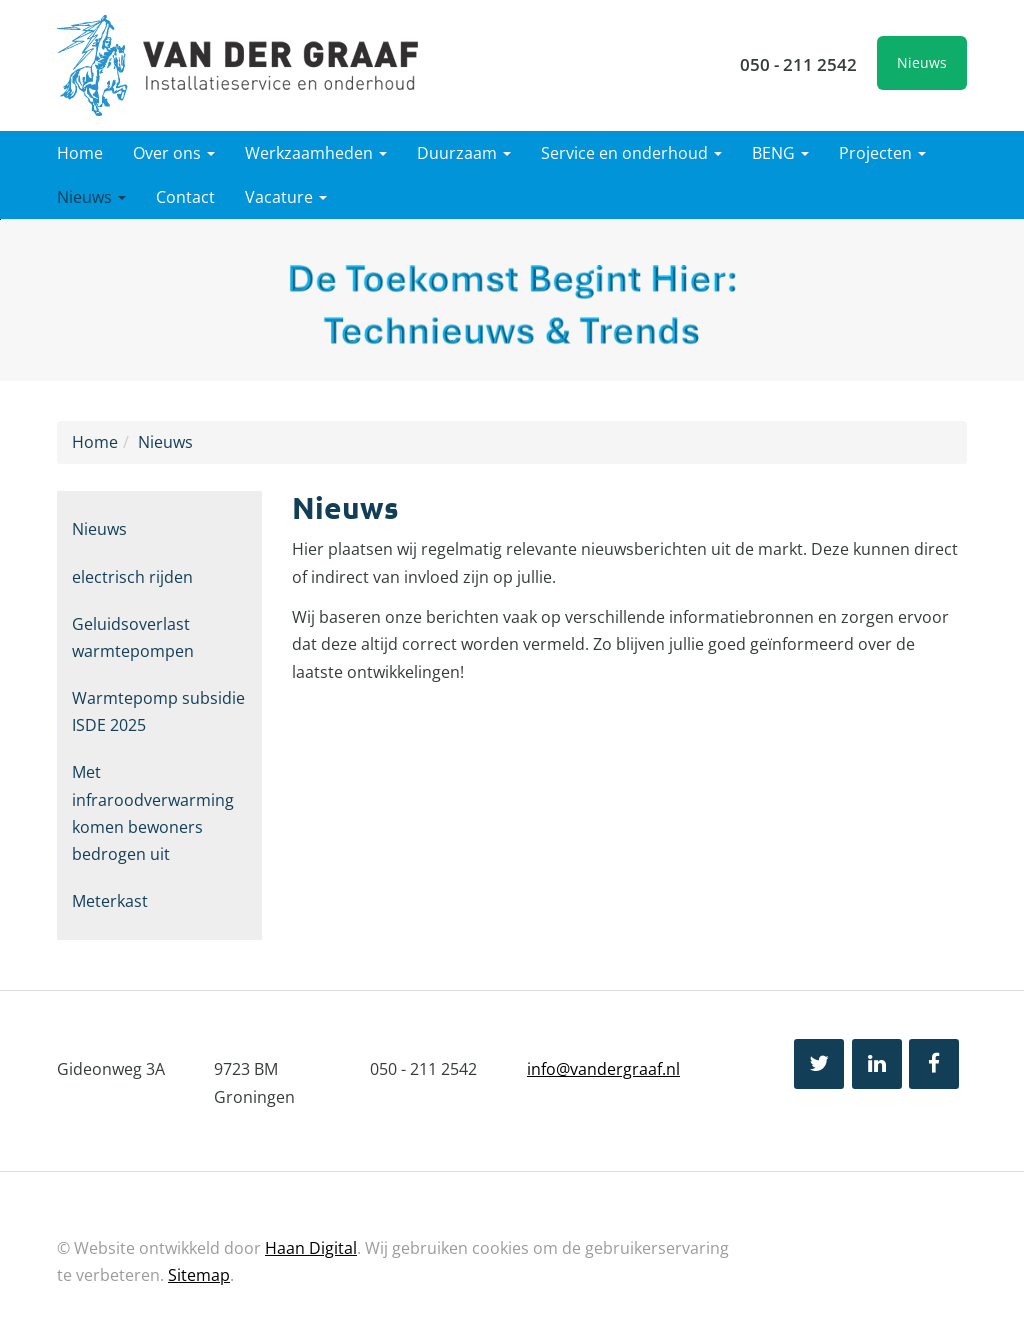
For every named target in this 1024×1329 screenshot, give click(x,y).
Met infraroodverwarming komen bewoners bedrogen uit (153, 813)
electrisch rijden (132, 577)
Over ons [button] (174, 153)
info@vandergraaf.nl (603, 1069)
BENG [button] (780, 153)
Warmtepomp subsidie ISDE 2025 (158, 711)
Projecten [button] (882, 153)
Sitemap (199, 1275)
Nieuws (922, 62)
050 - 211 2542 (798, 64)
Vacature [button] (286, 197)
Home (80, 153)
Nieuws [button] (91, 197)
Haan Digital (311, 1248)
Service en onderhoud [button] (631, 153)
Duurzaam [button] (464, 153)
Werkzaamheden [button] (316, 153)
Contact (185, 197)
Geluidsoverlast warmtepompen (133, 637)
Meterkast (110, 901)
